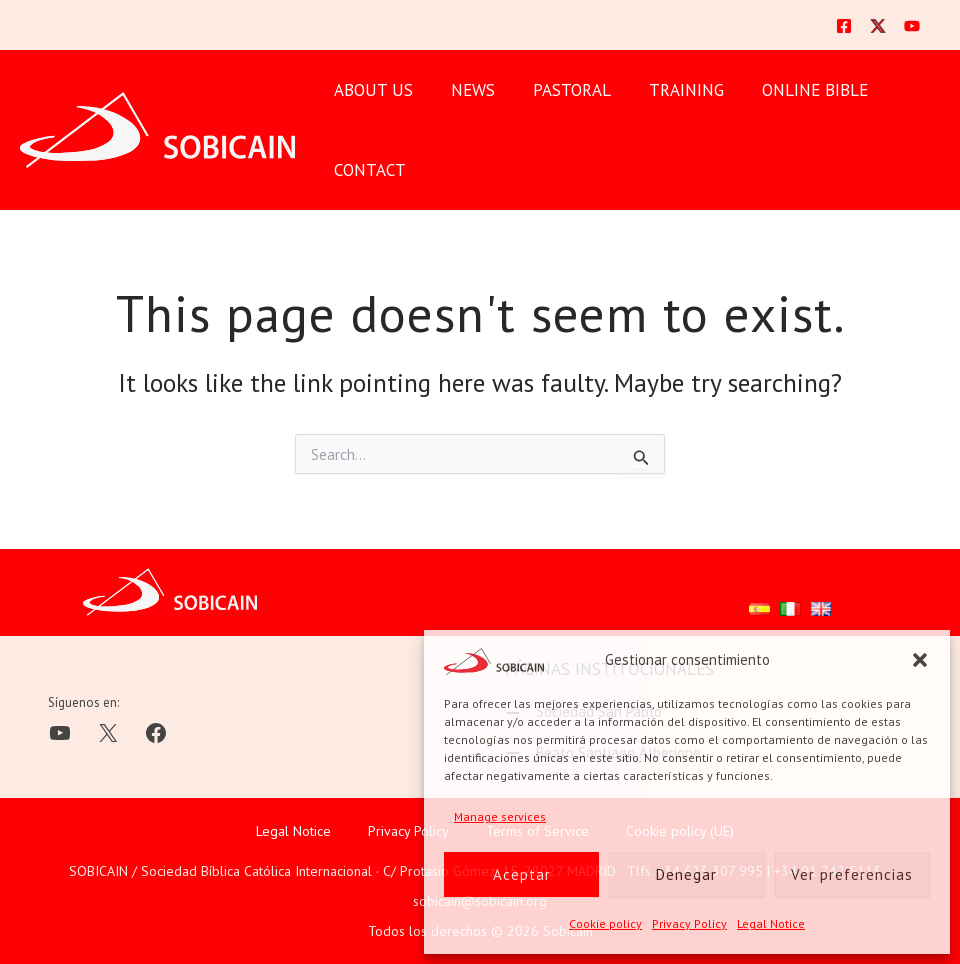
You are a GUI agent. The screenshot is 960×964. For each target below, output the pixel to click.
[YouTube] (912, 26)
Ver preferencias (852, 874)
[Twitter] (878, 26)
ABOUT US (371, 90)
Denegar (686, 874)
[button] (920, 660)
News (467, 90)
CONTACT (368, 170)
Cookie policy (605, 923)
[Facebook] (844, 26)
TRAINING (672, 90)
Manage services (500, 816)
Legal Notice (771, 923)
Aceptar (522, 874)
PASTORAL (562, 90)
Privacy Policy (689, 923)
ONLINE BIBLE (797, 90)
